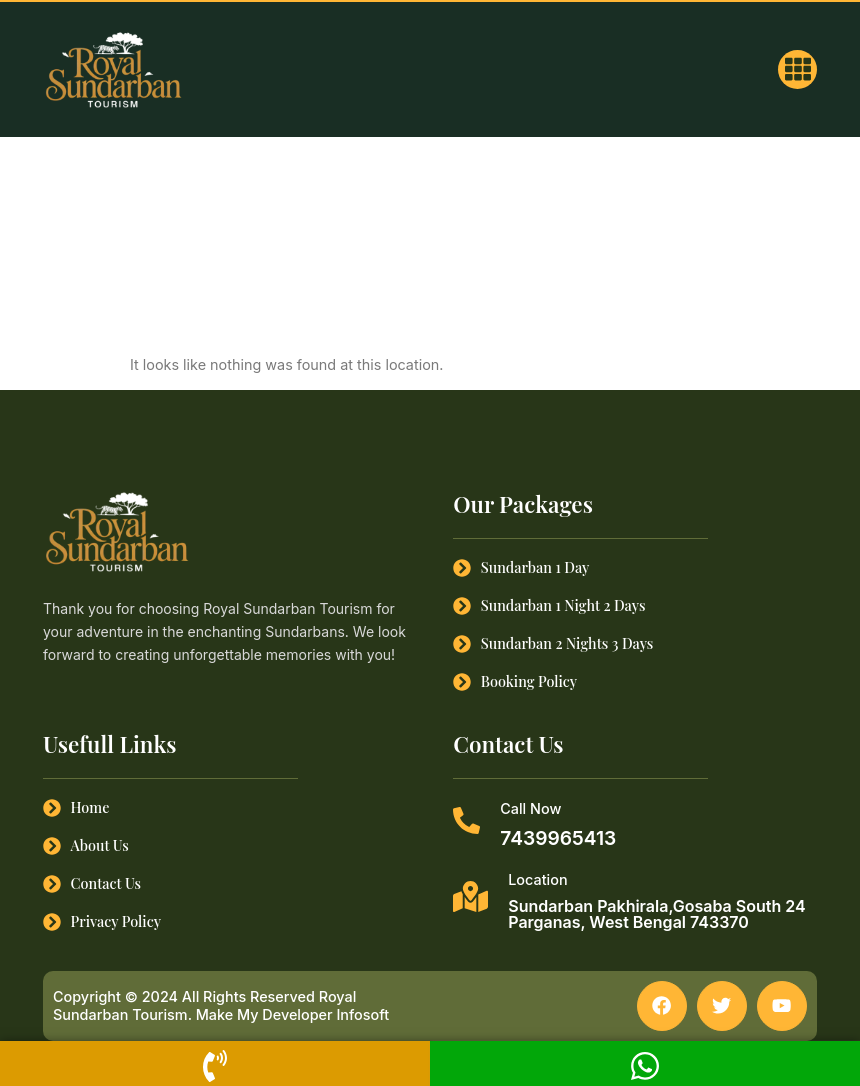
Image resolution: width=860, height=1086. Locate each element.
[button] (797, 69)
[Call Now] (466, 820)
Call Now (530, 808)
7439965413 (558, 838)
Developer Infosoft (325, 1015)
